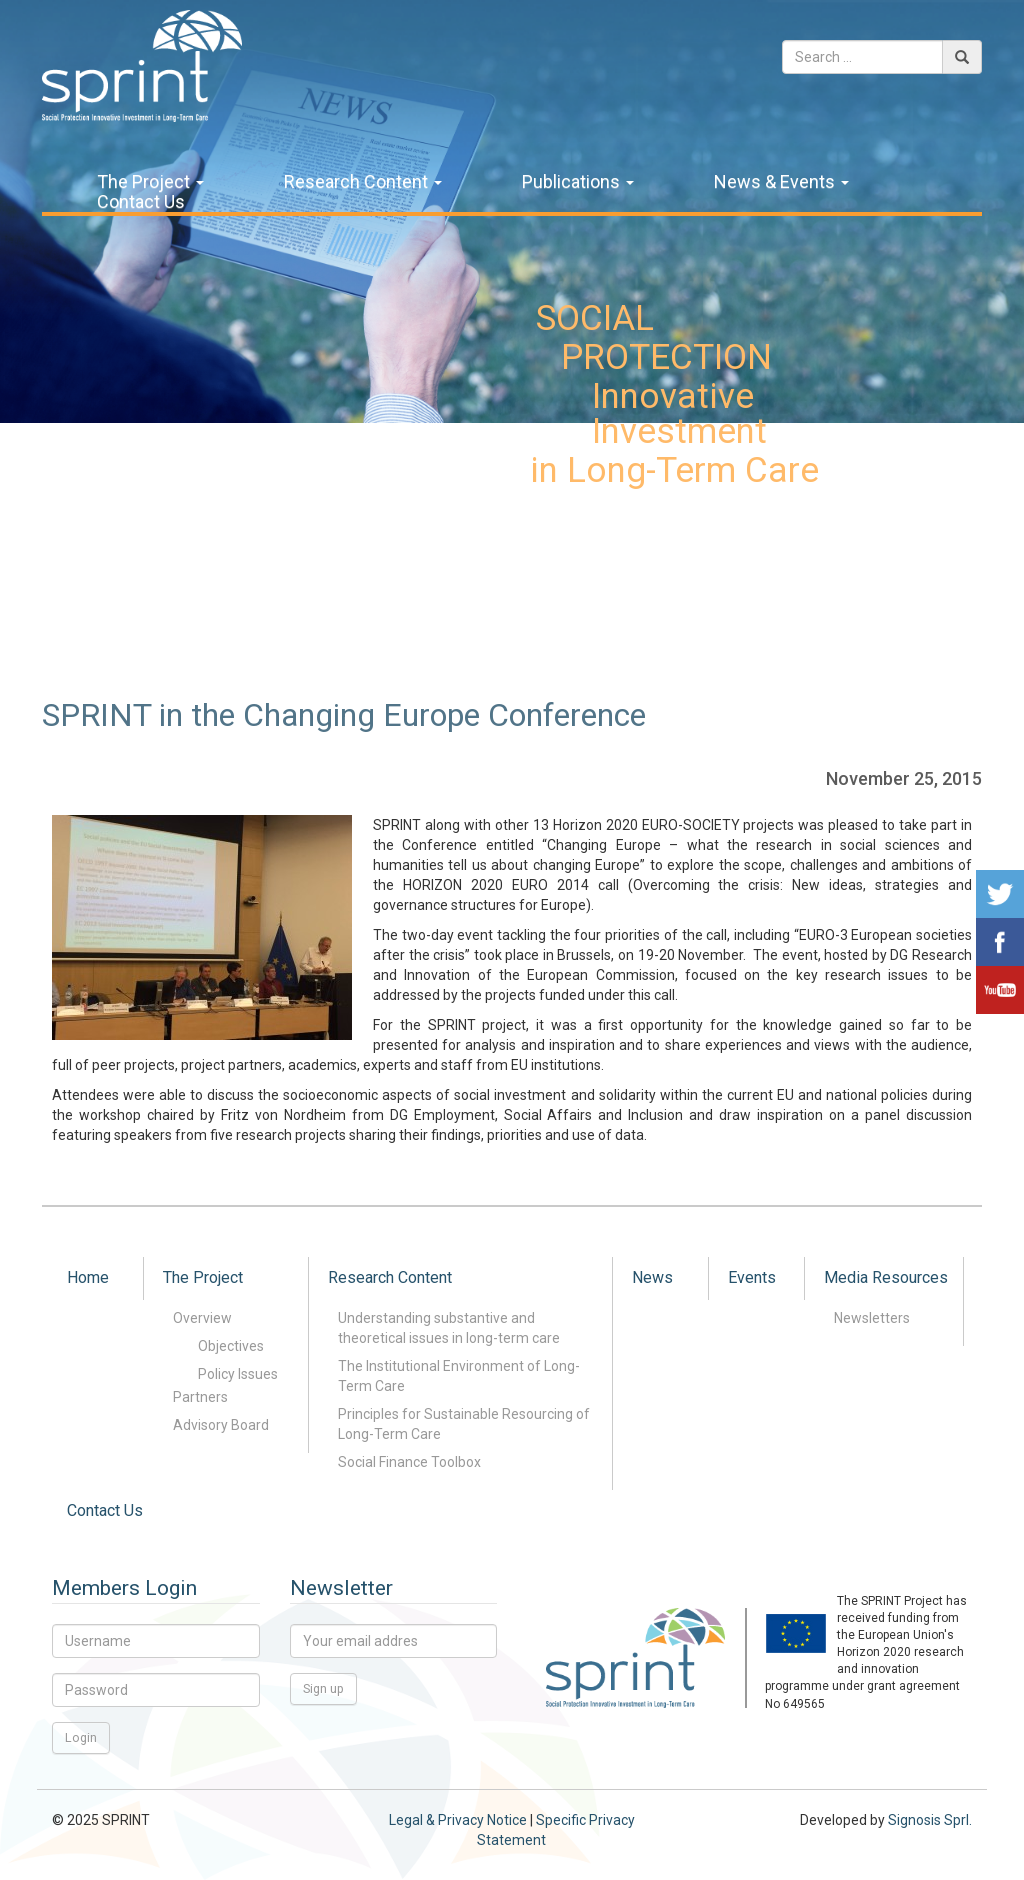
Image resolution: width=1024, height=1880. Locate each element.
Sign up (323, 1688)
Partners (200, 1397)
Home (88, 1277)
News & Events (781, 182)
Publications (578, 182)
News (652, 1277)
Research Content (363, 182)
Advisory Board (221, 1425)
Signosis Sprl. (930, 1820)
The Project (150, 182)
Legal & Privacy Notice (458, 1820)
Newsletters (872, 1318)
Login (81, 1737)
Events (752, 1277)
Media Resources (886, 1277)
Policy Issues (238, 1374)
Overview (202, 1318)
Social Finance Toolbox (409, 1462)
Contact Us (141, 202)
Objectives (231, 1346)
